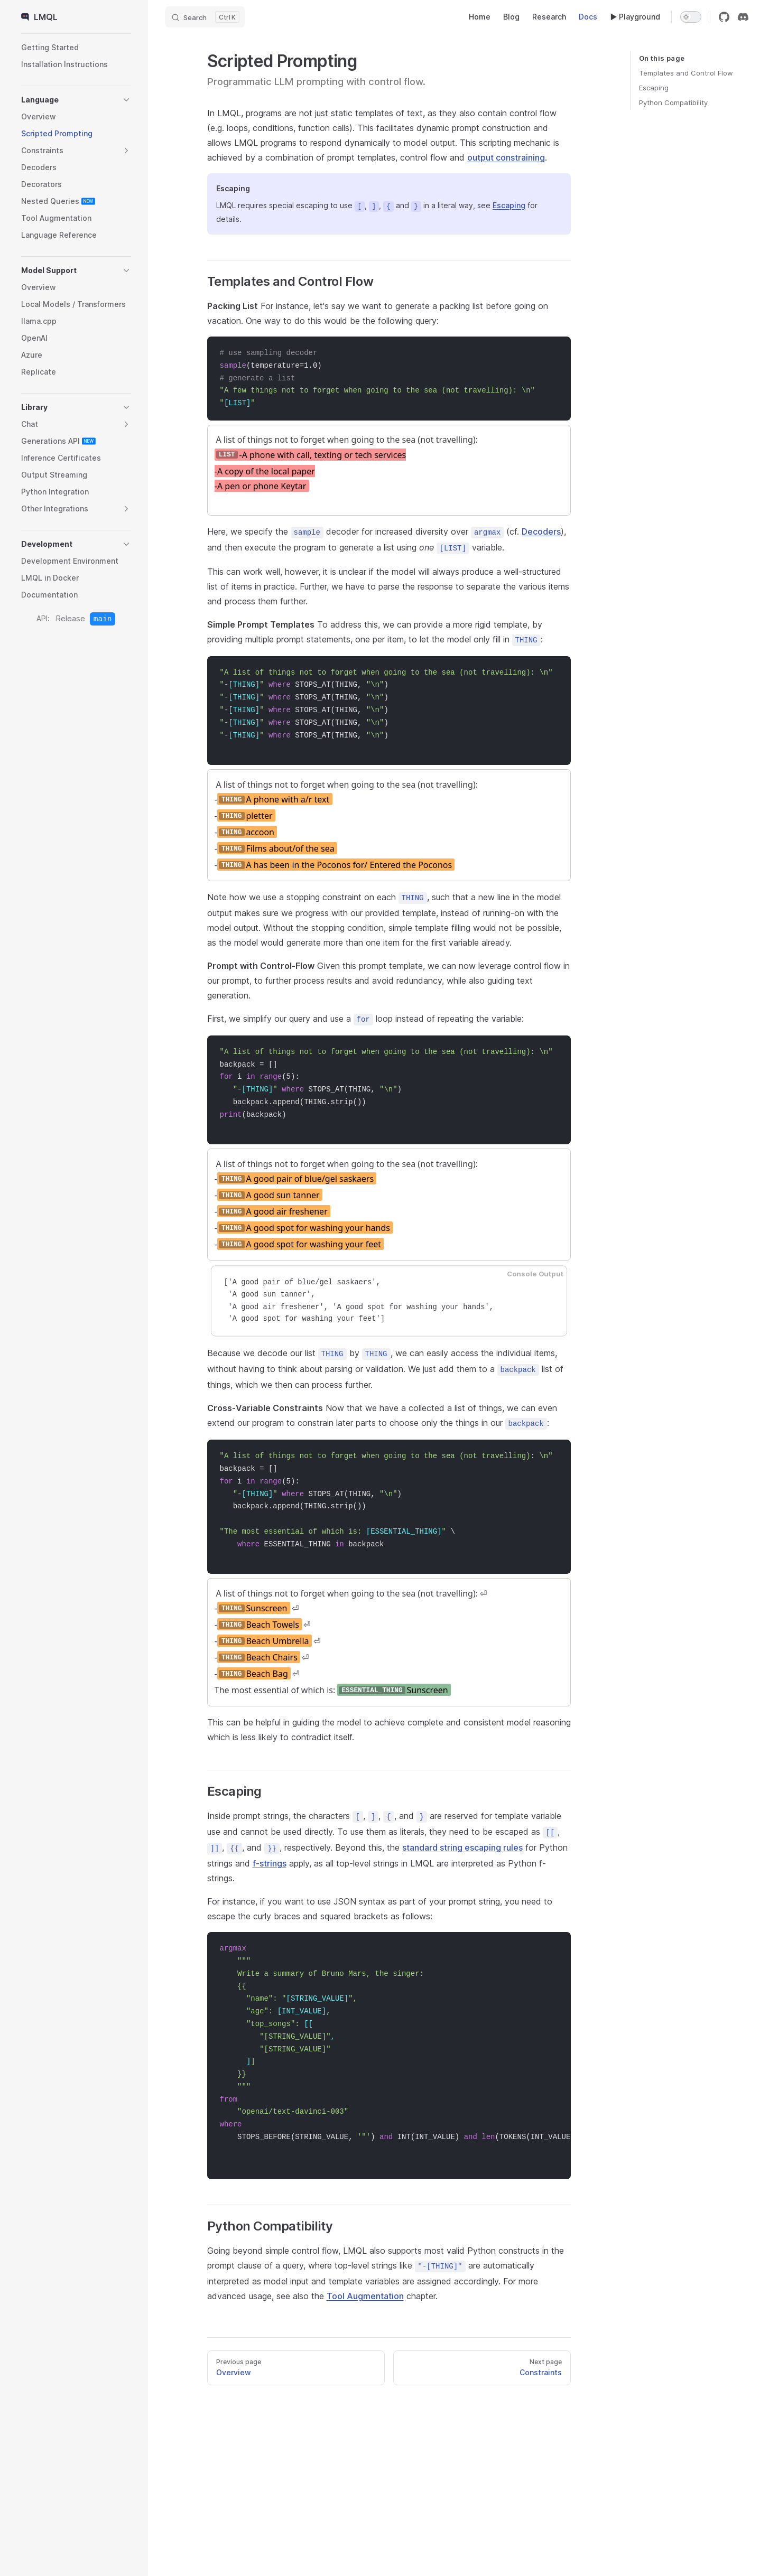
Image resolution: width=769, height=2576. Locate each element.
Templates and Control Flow (686, 73)
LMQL (39, 17)
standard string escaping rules (462, 1829)
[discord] (743, 16)
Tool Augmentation (365, 2278)
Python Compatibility (673, 102)
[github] (724, 16)
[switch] (690, 17)
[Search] (205, 16)
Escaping (654, 87)
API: (43, 618)
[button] (76, 99)
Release (70, 618)
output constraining (506, 157)
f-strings (269, 1845)
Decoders (541, 530)
